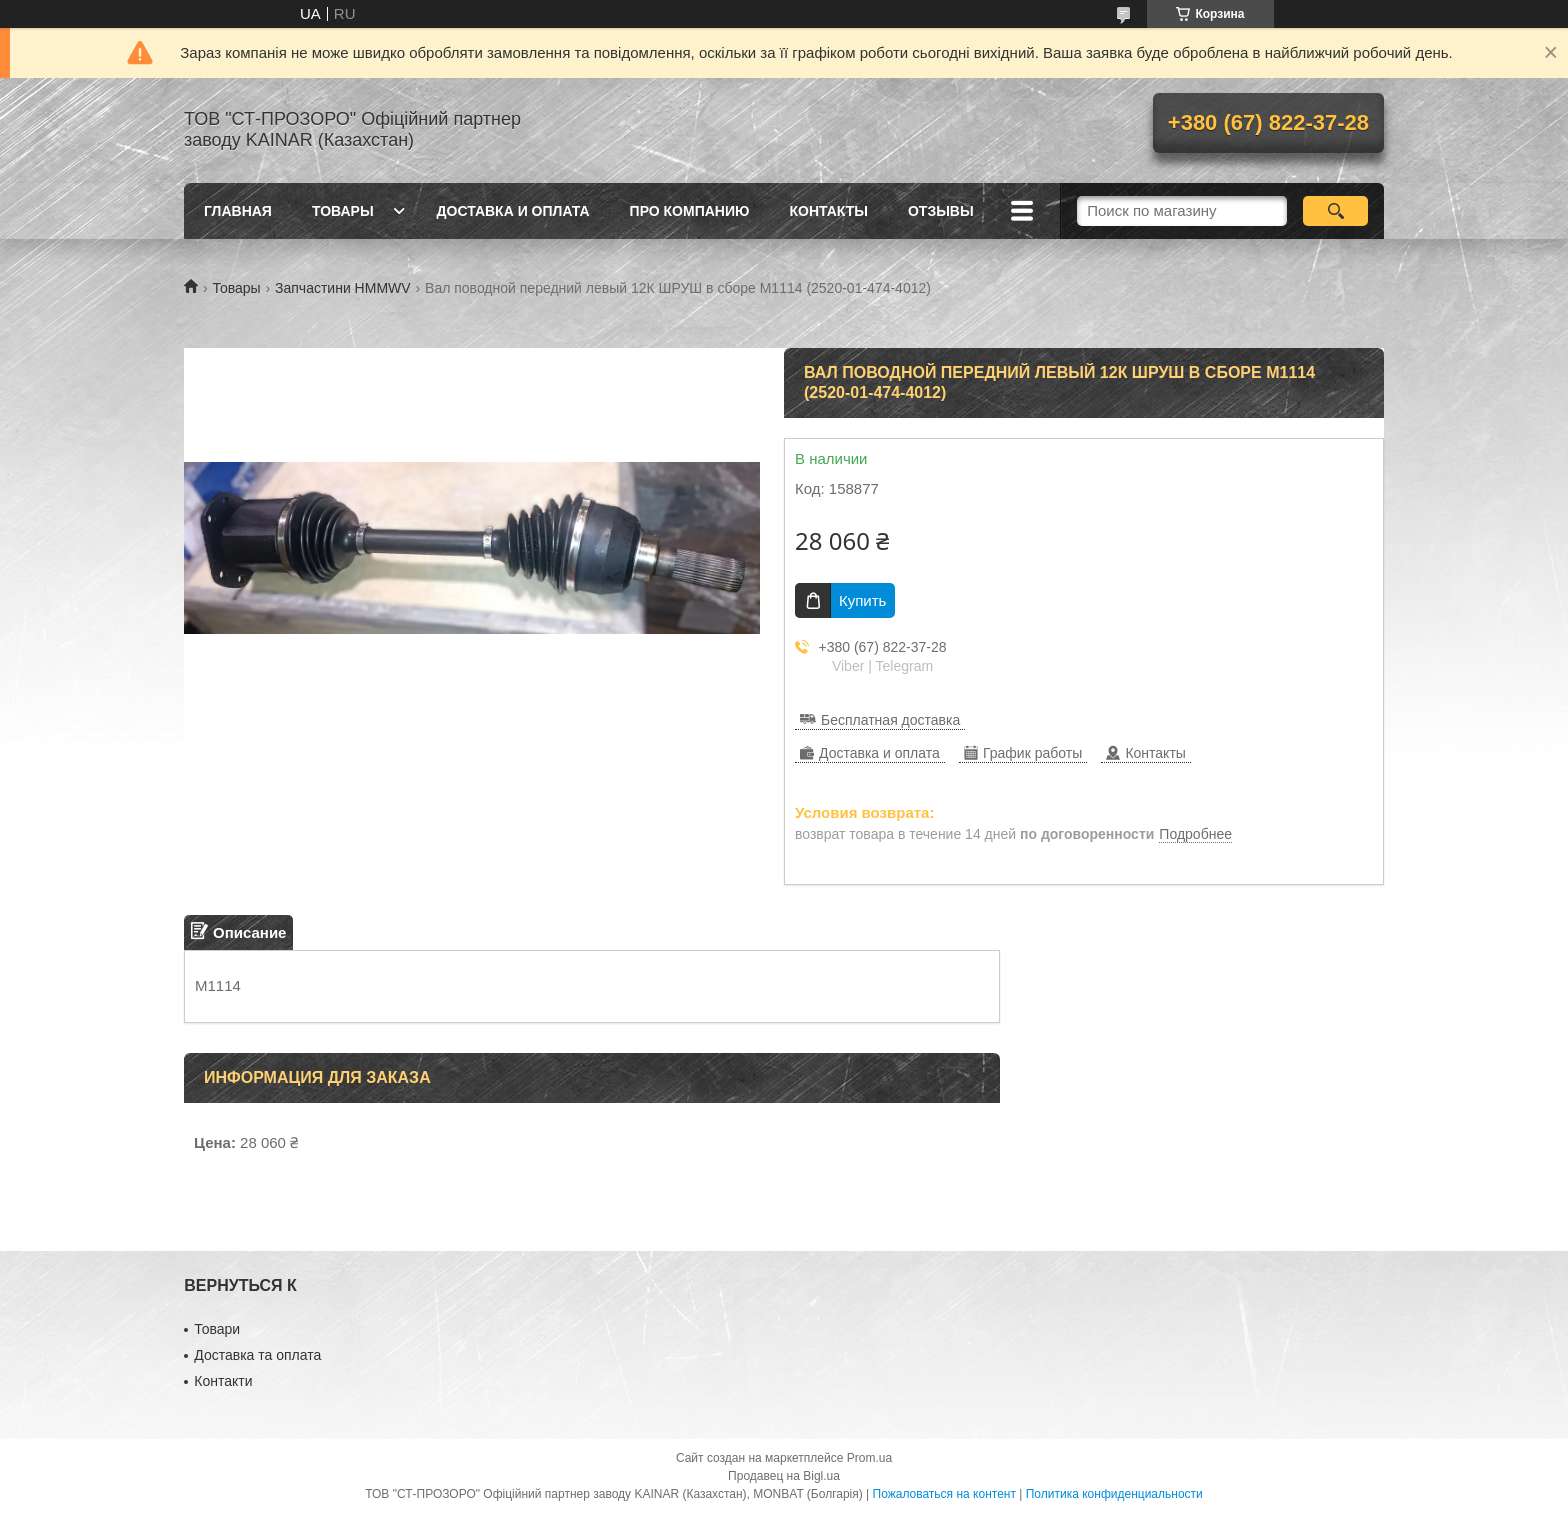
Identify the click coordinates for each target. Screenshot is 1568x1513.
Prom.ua (869, 1458)
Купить (862, 600)
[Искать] (1335, 211)
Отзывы (941, 211)
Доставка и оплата (513, 211)
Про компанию (690, 211)
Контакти (223, 1381)
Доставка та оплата (257, 1355)
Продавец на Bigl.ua (784, 1476)
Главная (238, 211)
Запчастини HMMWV (343, 288)
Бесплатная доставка (890, 720)
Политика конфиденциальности (1114, 1494)
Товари (217, 1329)
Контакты (828, 211)
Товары (343, 211)
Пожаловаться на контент (944, 1494)
